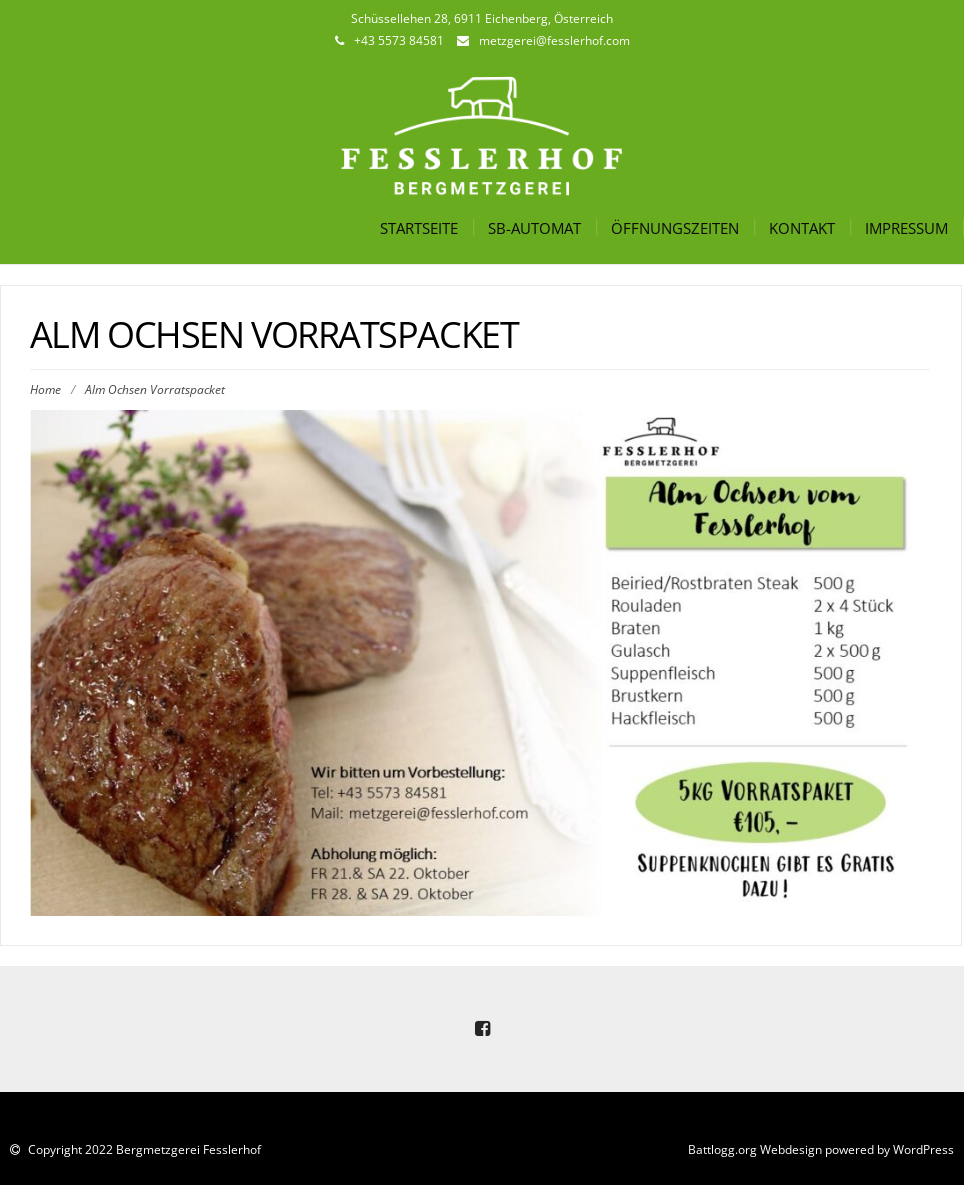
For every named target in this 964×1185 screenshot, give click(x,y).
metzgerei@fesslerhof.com (554, 40)
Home (45, 389)
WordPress (923, 1149)
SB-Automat (534, 228)
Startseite (419, 228)
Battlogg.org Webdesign (755, 1149)
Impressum (906, 228)
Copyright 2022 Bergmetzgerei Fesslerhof (143, 1149)
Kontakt (802, 228)
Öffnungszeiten (675, 228)
